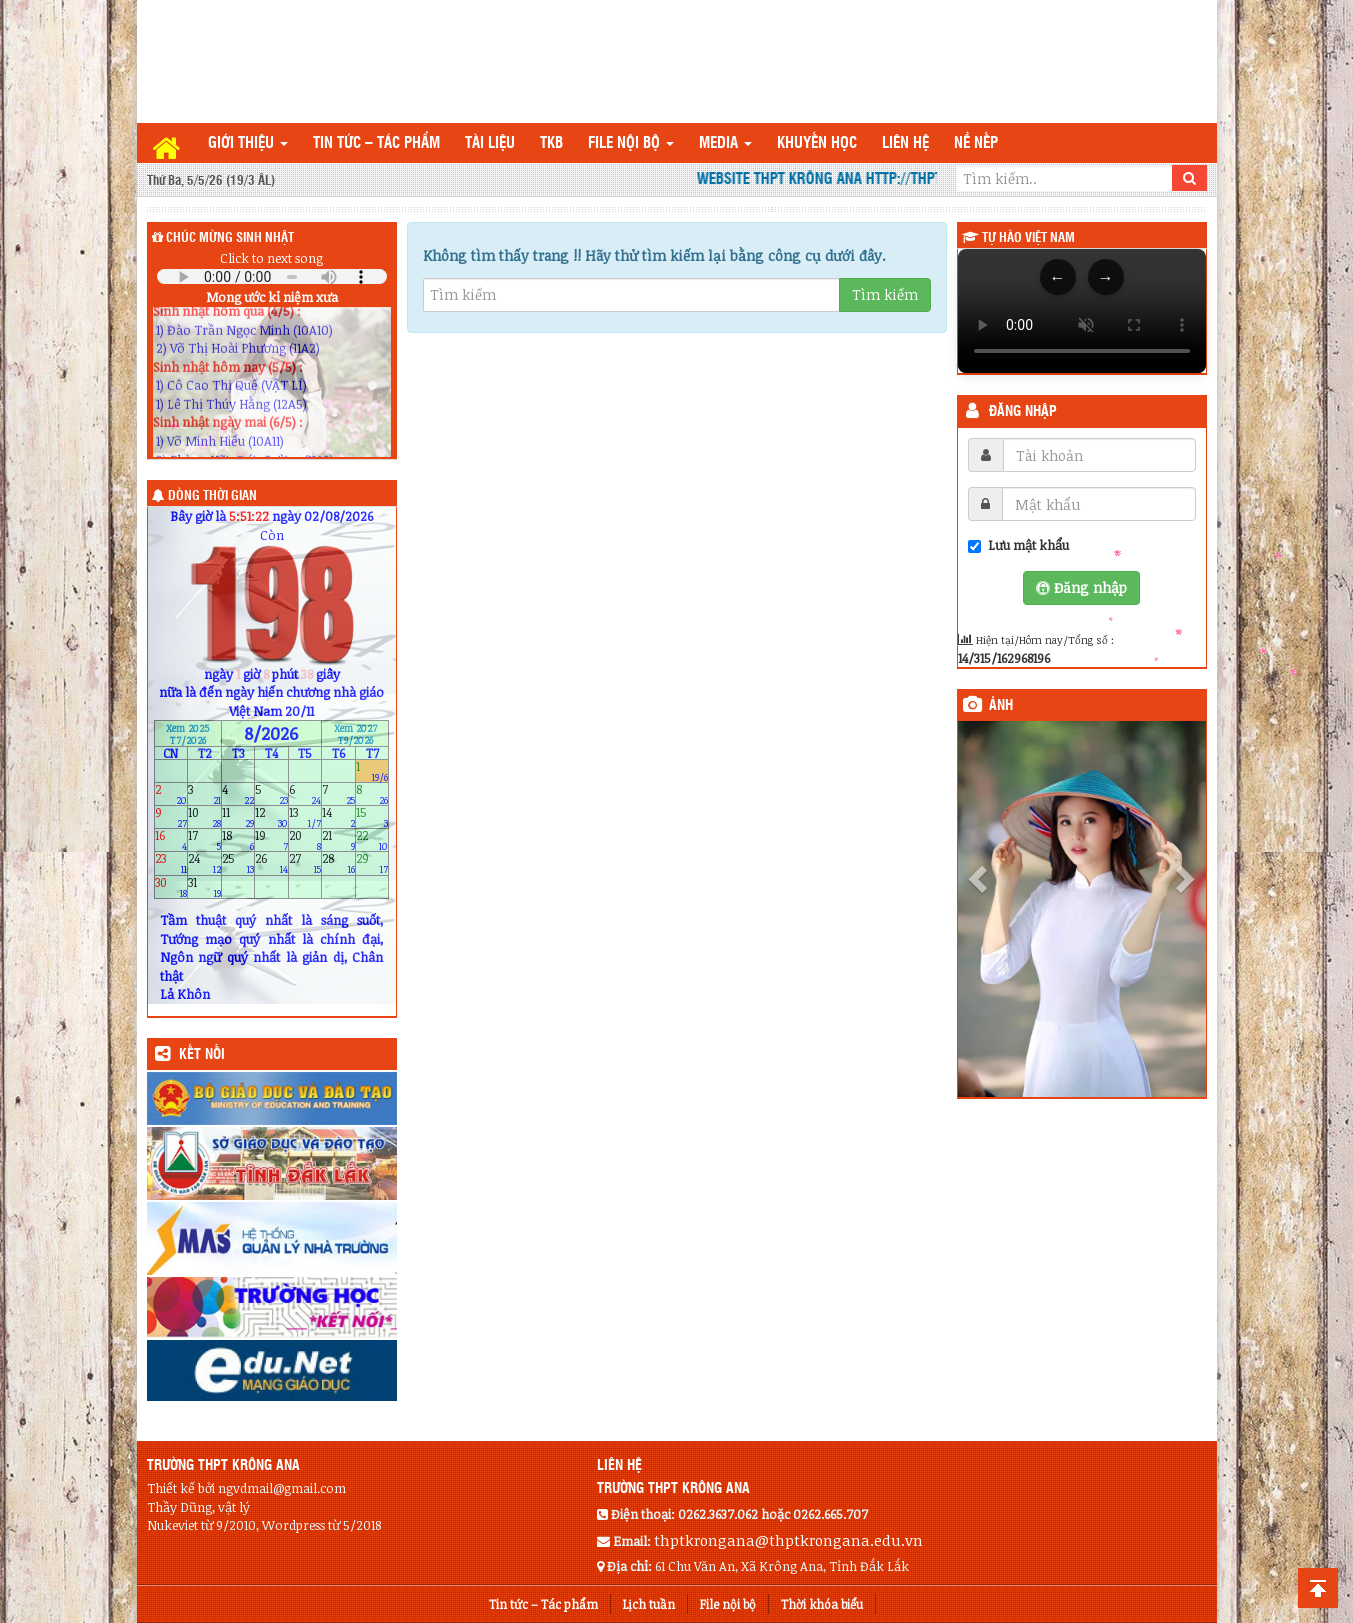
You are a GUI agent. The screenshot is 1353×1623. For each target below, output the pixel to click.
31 (204, 886)
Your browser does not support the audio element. (272, 276)
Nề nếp (976, 143)
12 (271, 816)
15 (372, 816)
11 (238, 816)
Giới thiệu (248, 143)
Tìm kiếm (885, 294)
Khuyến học (817, 143)
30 (171, 886)
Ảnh (1001, 706)
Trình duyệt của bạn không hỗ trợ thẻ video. (1082, 311)
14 (338, 816)
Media (725, 143)
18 (238, 840)
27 (305, 863)
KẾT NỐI (202, 1055)
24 (204, 863)
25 (238, 863)
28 (338, 863)
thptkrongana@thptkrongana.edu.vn (788, 1540)
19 (271, 840)
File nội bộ (631, 143)
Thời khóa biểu (822, 1604)
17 (204, 840)
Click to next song (271, 258)
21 (338, 840)
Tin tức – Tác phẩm (376, 143)
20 (305, 840)
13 (305, 816)
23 (171, 863)
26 (271, 863)
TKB (551, 143)
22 (372, 840)
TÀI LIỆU (490, 143)
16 (171, 840)
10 (204, 816)
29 (372, 863)
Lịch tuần (649, 1604)
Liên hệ (905, 143)
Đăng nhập (1023, 412)
